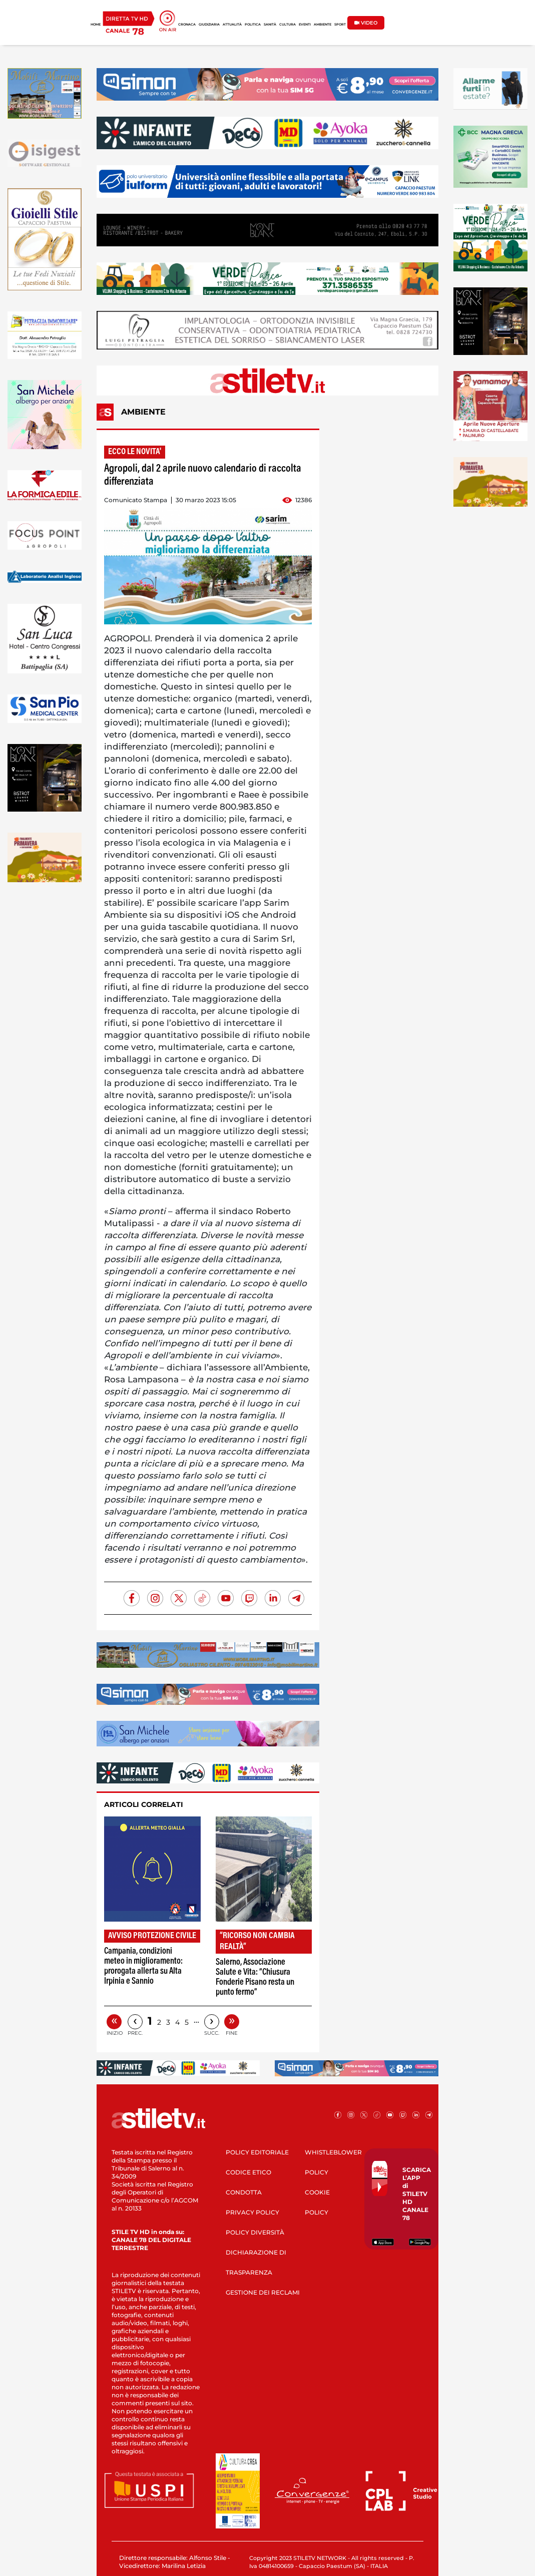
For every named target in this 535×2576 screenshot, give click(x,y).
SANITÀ (270, 25)
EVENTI (305, 25)
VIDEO (365, 23)
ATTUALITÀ (232, 25)
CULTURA (287, 25)
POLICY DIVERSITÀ (255, 2232)
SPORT (340, 25)
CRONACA (187, 25)
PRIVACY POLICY (252, 2212)
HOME (96, 25)
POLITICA (253, 25)
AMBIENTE (322, 25)
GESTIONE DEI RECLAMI (263, 2292)
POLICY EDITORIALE (257, 2152)
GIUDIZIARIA (209, 25)
